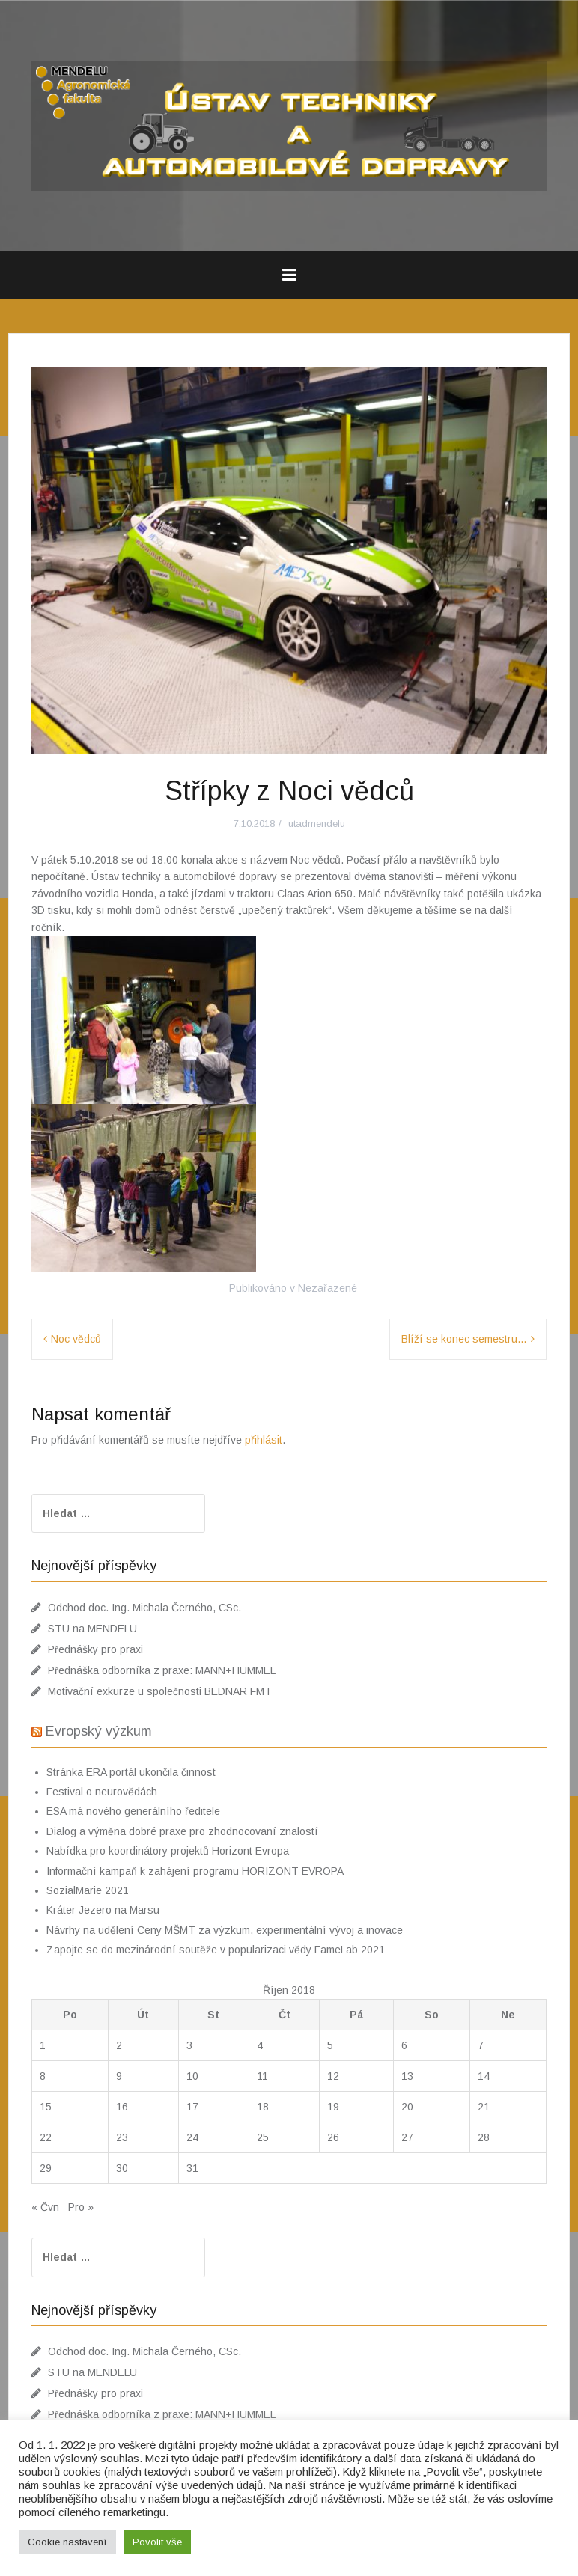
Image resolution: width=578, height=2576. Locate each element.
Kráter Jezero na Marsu (102, 1910)
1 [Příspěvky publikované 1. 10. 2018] (43, 2045)
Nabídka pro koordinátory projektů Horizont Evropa (167, 1851)
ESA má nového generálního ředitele (133, 1811)
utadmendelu (316, 823)
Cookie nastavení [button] (67, 2542)
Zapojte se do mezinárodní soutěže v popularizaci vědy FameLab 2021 (215, 1950)
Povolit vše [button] (157, 2542)
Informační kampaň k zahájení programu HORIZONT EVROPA (195, 1871)
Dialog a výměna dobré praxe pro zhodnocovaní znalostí (182, 1831)
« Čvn (45, 2207)
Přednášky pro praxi (95, 1649)
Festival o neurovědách (101, 1792)
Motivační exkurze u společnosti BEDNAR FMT (160, 1691)
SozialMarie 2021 (87, 1890)
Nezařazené (327, 1288)
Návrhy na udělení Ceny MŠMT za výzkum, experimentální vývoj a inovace (224, 1930)
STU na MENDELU (92, 1629)
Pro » (81, 2207)
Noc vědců (76, 1339)
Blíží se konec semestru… (464, 1339)
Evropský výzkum (99, 1731)
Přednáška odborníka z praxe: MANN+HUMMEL (162, 1670)
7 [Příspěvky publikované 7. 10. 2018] (481, 2045)
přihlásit (263, 1440)
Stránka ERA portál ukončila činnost (131, 1772)
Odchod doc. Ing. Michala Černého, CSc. (144, 1608)
